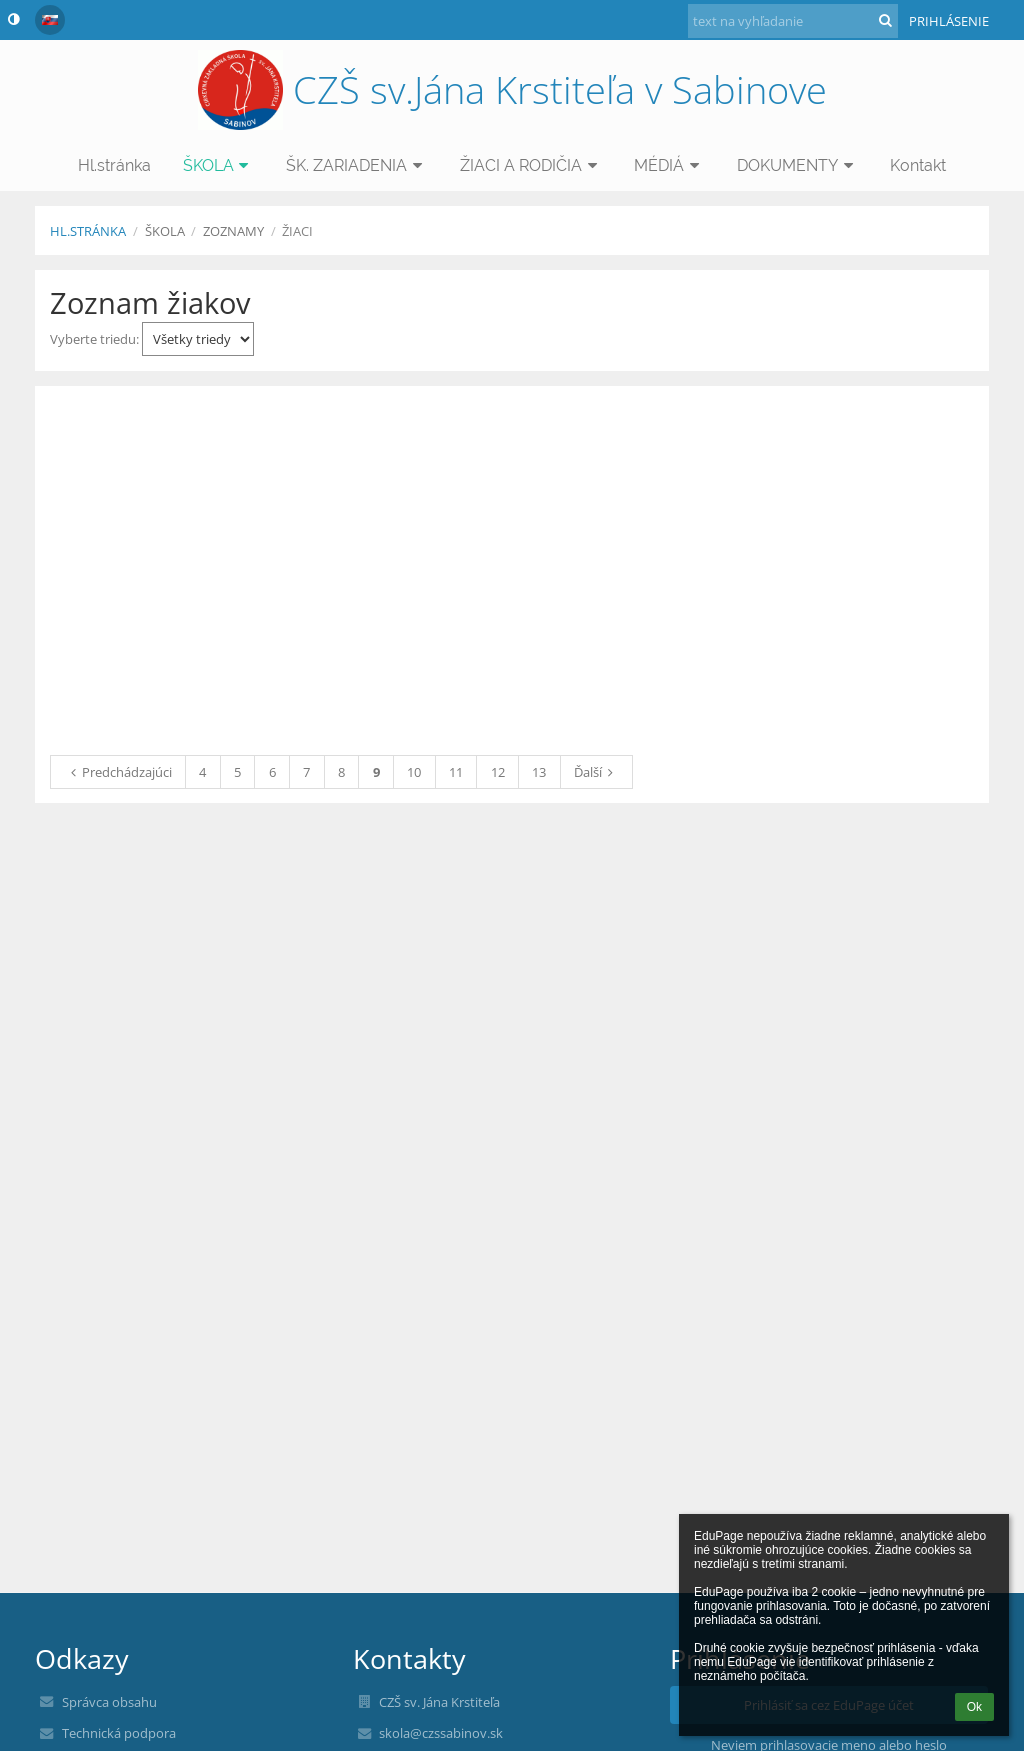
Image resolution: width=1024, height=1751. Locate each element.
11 (456, 772)
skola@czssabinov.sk (441, 1733)
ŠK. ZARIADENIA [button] (357, 165)
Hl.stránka (88, 231)
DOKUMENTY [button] (798, 165)
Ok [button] (974, 1707)
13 (539, 772)
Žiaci (297, 231)
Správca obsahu (109, 1702)
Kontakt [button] (918, 165)
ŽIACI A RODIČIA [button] (531, 165)
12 (498, 772)
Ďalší (596, 772)
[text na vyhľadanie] (793, 21)
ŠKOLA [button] (219, 165)
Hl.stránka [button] (114, 165)
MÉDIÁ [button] (669, 165)
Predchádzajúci (118, 772)
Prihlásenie (949, 21)
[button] (50, 20)
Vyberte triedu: (152, 339)
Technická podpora (119, 1733)
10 (414, 772)
